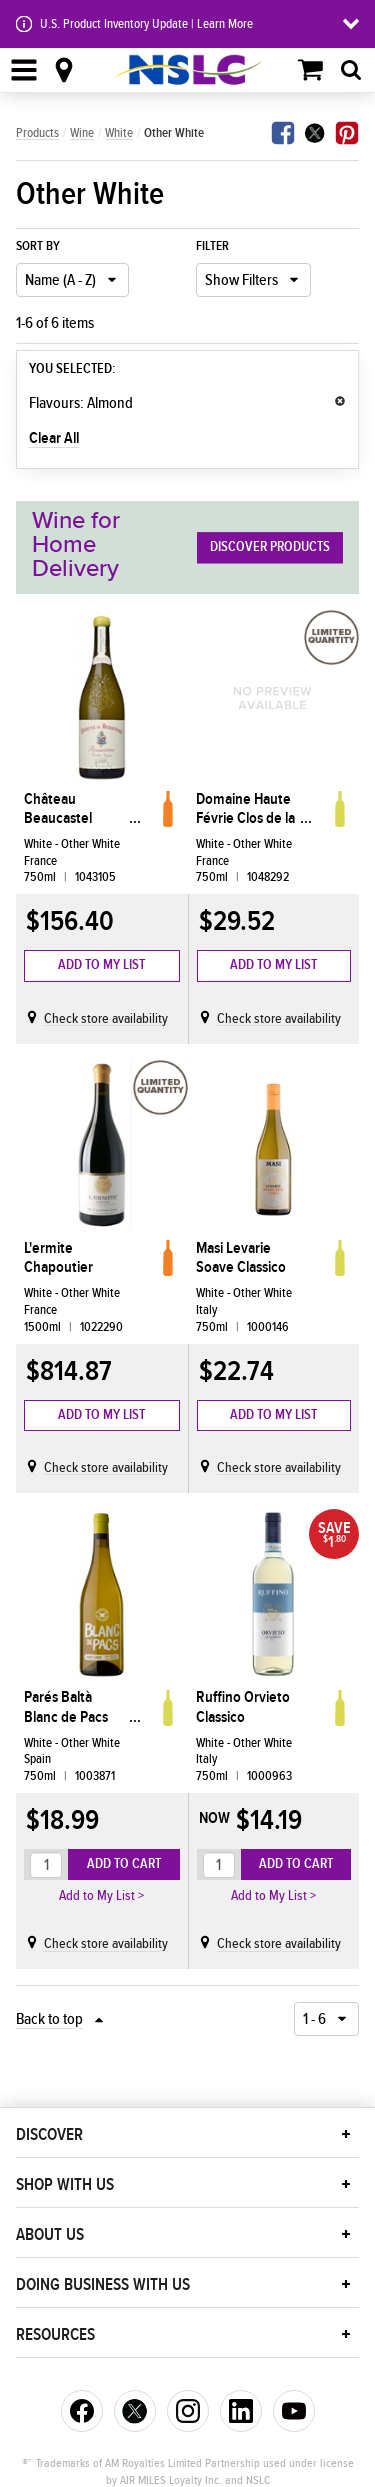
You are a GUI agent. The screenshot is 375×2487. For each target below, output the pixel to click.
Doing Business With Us (103, 2285)
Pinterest (347, 133)
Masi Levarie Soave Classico (241, 1258)
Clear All (54, 438)
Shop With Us (65, 2185)
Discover (49, 2135)
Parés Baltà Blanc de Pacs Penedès (66, 1707)
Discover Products (270, 547)
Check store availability (106, 1019)
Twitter (315, 133)
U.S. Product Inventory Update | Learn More (146, 24)
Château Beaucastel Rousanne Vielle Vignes (73, 809)
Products (37, 133)
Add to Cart (124, 1864)
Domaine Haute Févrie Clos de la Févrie (245, 809)
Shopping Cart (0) (311, 70)
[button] (346, 2134)
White (119, 133)
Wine (82, 133)
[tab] (351, 70)
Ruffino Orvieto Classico (243, 1707)
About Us (50, 2235)
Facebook (283, 133)
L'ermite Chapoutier (58, 1258)
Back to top (49, 2019)
